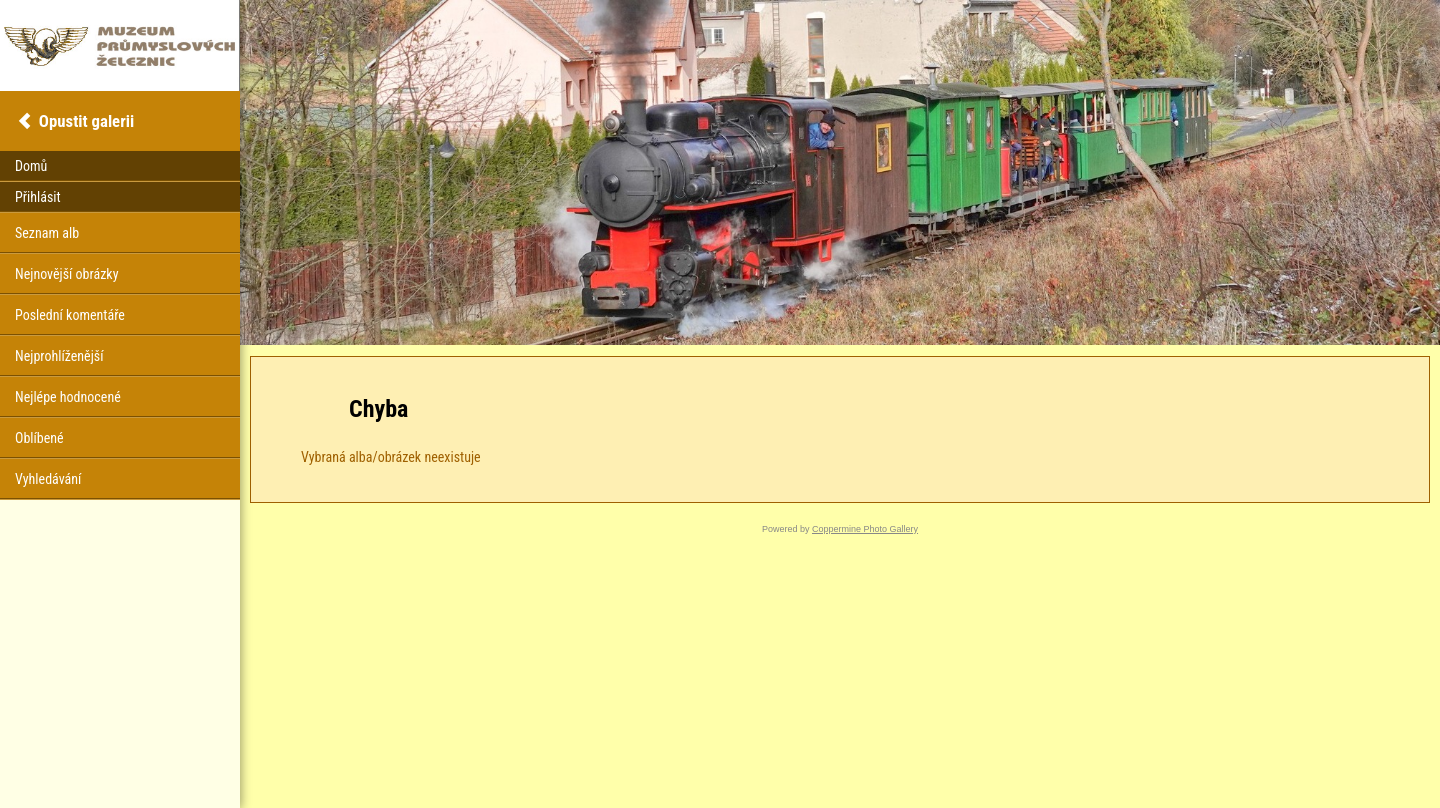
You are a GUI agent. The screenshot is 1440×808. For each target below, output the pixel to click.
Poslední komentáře (70, 315)
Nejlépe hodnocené (68, 397)
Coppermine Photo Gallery (865, 529)
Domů (31, 166)
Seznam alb (47, 233)
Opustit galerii (86, 121)
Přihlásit (38, 197)
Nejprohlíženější (59, 356)
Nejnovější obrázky (67, 274)
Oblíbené (39, 438)
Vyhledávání (48, 479)
